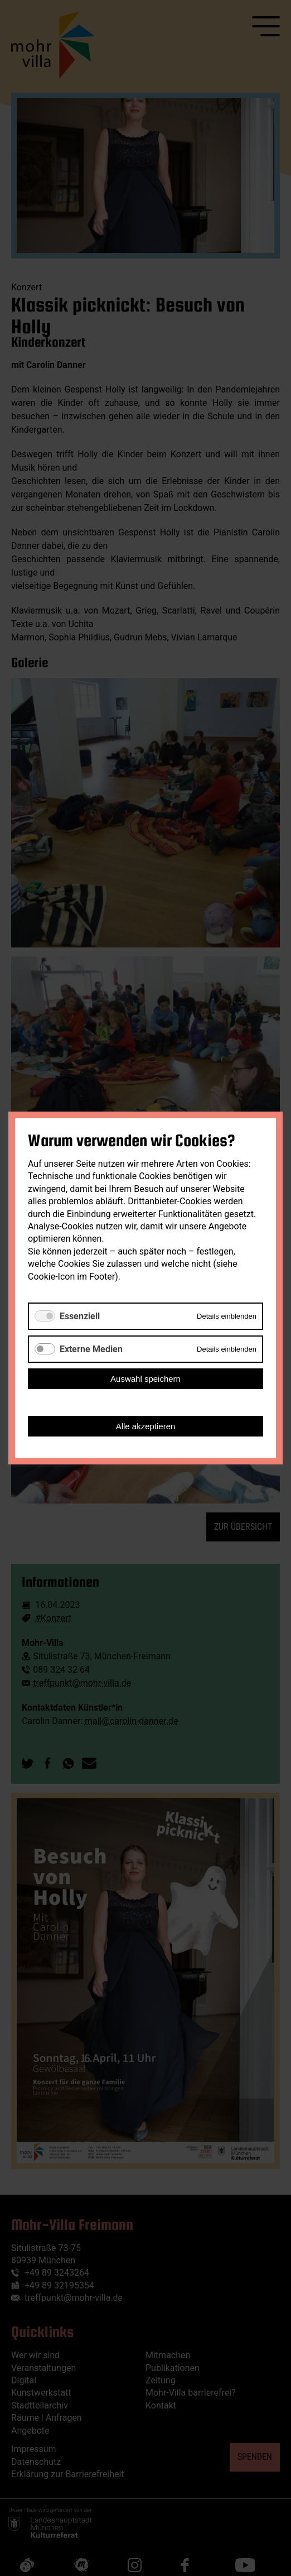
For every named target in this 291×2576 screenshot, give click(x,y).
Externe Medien (91, 1349)
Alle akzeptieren (146, 1426)
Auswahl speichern (145, 1378)
